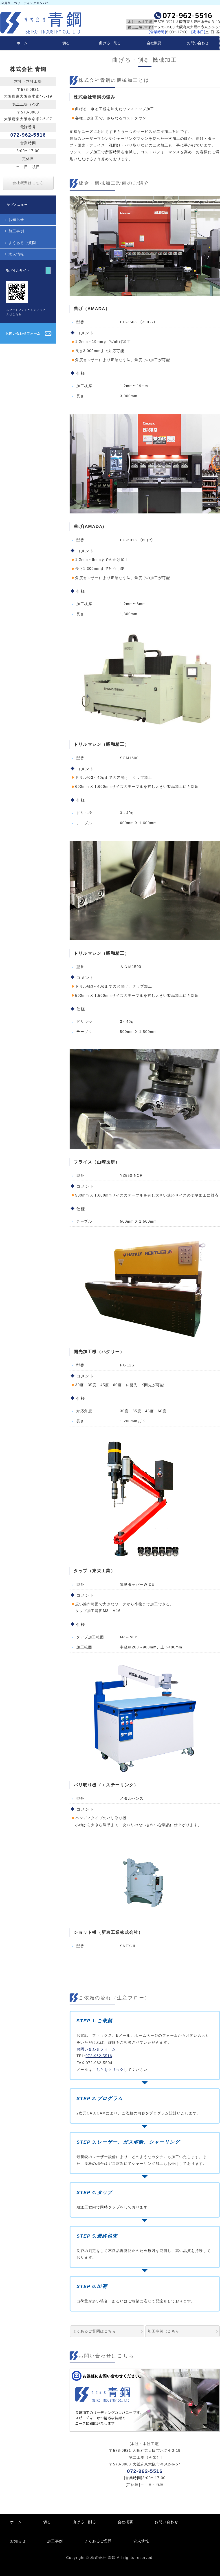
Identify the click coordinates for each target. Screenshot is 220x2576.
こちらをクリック (108, 2070)
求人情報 (16, 254)
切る (66, 43)
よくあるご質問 (22, 243)
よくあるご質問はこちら (94, 2331)
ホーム (22, 43)
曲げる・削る (110, 43)
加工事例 (16, 231)
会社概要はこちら (28, 183)
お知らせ (16, 220)
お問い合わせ (198, 43)
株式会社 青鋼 (103, 2558)
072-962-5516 (99, 2056)
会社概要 (154, 43)
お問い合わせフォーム (96, 2049)
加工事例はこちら (163, 2331)
